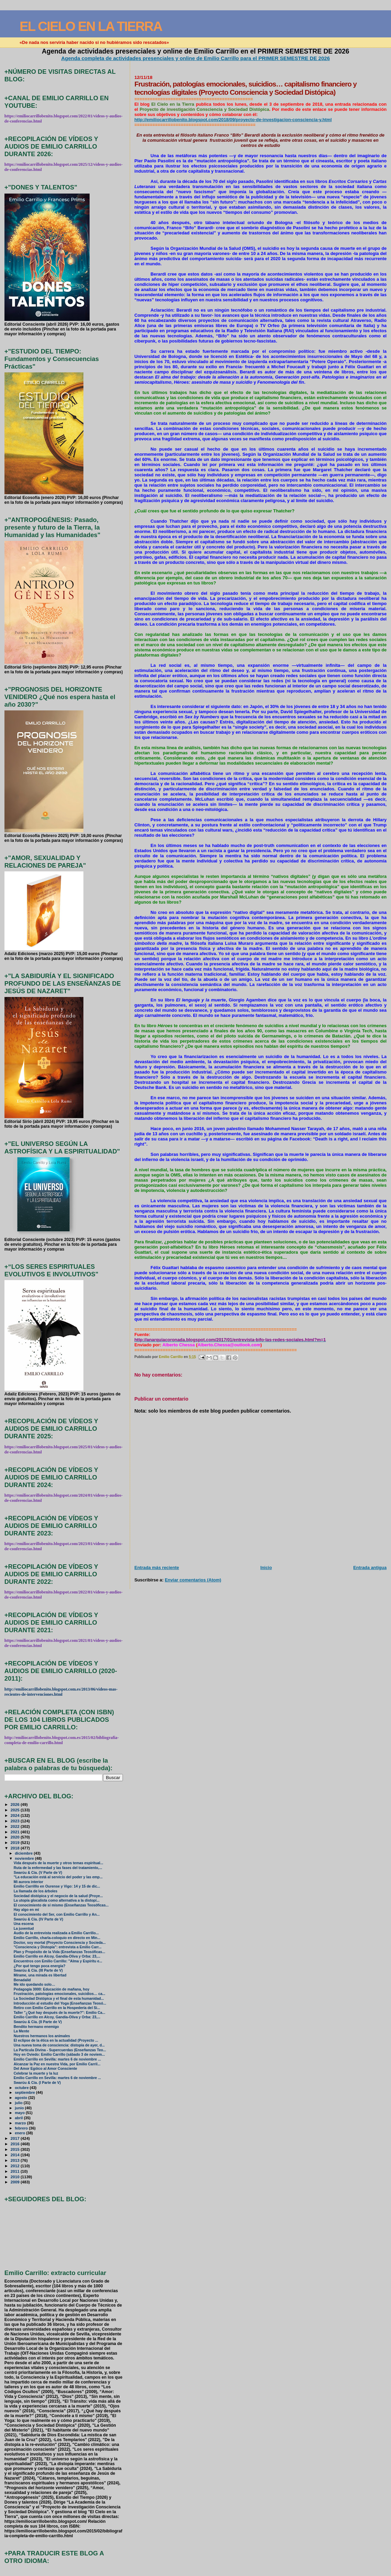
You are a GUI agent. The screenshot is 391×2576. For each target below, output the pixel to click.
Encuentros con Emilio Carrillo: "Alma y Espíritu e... (58, 1961)
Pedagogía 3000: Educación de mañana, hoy (52, 1989)
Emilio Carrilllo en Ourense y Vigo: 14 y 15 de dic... (57, 1886)
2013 (16, 2160)
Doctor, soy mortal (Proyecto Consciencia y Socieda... (60, 1943)
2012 (16, 2165)
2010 (16, 2176)
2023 (16, 1821)
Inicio (266, 1567)
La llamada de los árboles (35, 1891)
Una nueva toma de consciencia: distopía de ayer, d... (59, 2045)
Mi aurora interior (28, 1882)
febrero (22, 2128)
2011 (16, 2171)
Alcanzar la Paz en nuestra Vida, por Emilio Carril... (57, 2064)
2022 (16, 1826)
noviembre (25, 1858)
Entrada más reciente (156, 1567)
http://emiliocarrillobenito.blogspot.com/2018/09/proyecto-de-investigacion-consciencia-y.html (233, 119)
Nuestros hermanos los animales (42, 2036)
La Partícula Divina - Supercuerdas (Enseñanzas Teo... (60, 2050)
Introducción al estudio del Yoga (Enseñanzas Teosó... (60, 2003)
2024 (16, 1815)
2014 (16, 2155)
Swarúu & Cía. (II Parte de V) (38, 2022)
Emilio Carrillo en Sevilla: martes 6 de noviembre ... (57, 2059)
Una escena (24, 1924)
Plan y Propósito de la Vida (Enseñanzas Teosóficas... (59, 1952)
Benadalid (22, 1980)
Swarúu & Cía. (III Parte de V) (38, 1970)
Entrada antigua (370, 1567)
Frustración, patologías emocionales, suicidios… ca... (59, 1994)
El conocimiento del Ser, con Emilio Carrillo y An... (57, 1914)
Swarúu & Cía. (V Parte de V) (38, 1873)
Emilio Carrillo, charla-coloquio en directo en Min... (57, 1938)
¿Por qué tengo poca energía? (40, 1966)
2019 (16, 1842)
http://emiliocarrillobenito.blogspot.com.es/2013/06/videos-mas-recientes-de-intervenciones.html (61, 1692)
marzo (21, 2123)
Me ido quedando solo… (34, 1984)
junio (20, 2108)
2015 (16, 2149)
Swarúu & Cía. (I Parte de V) (37, 2083)
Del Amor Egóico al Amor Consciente (45, 2068)
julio (19, 2103)
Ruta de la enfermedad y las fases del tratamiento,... (58, 1868)
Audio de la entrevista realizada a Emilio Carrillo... (56, 1933)
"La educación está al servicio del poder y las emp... (58, 1877)
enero (20, 2133)
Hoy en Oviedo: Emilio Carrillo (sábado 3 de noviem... (59, 2054)
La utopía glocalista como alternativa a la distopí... (57, 1900)
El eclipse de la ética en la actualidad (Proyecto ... (56, 2040)
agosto (21, 2098)
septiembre (25, 2092)
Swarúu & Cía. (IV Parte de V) (38, 1919)
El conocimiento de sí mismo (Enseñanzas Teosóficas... (61, 1905)
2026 (16, 1804)
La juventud (24, 1928)
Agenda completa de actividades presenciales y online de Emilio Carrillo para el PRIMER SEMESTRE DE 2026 (195, 58)
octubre (22, 2088)
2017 (16, 2138)
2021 (16, 1832)
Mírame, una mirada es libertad (40, 1975)
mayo (20, 2113)
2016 (16, 2144)
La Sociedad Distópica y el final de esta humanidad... (59, 1998)
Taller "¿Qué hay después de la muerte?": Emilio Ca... (59, 2013)
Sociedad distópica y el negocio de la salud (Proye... (58, 1896)
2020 (16, 1837)
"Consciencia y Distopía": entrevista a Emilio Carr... (58, 1947)
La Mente (21, 2031)
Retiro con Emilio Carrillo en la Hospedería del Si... (57, 2008)
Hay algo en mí (26, 1910)
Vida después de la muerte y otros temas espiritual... (58, 1863)
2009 (16, 2182)
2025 (16, 1810)
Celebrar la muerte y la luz (36, 2073)
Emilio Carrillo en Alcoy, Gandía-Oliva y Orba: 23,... (57, 1956)
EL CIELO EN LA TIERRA (91, 26)
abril (19, 2118)
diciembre (24, 1853)
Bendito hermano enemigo (36, 2027)
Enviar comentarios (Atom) (193, 1579)
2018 (16, 1848)
